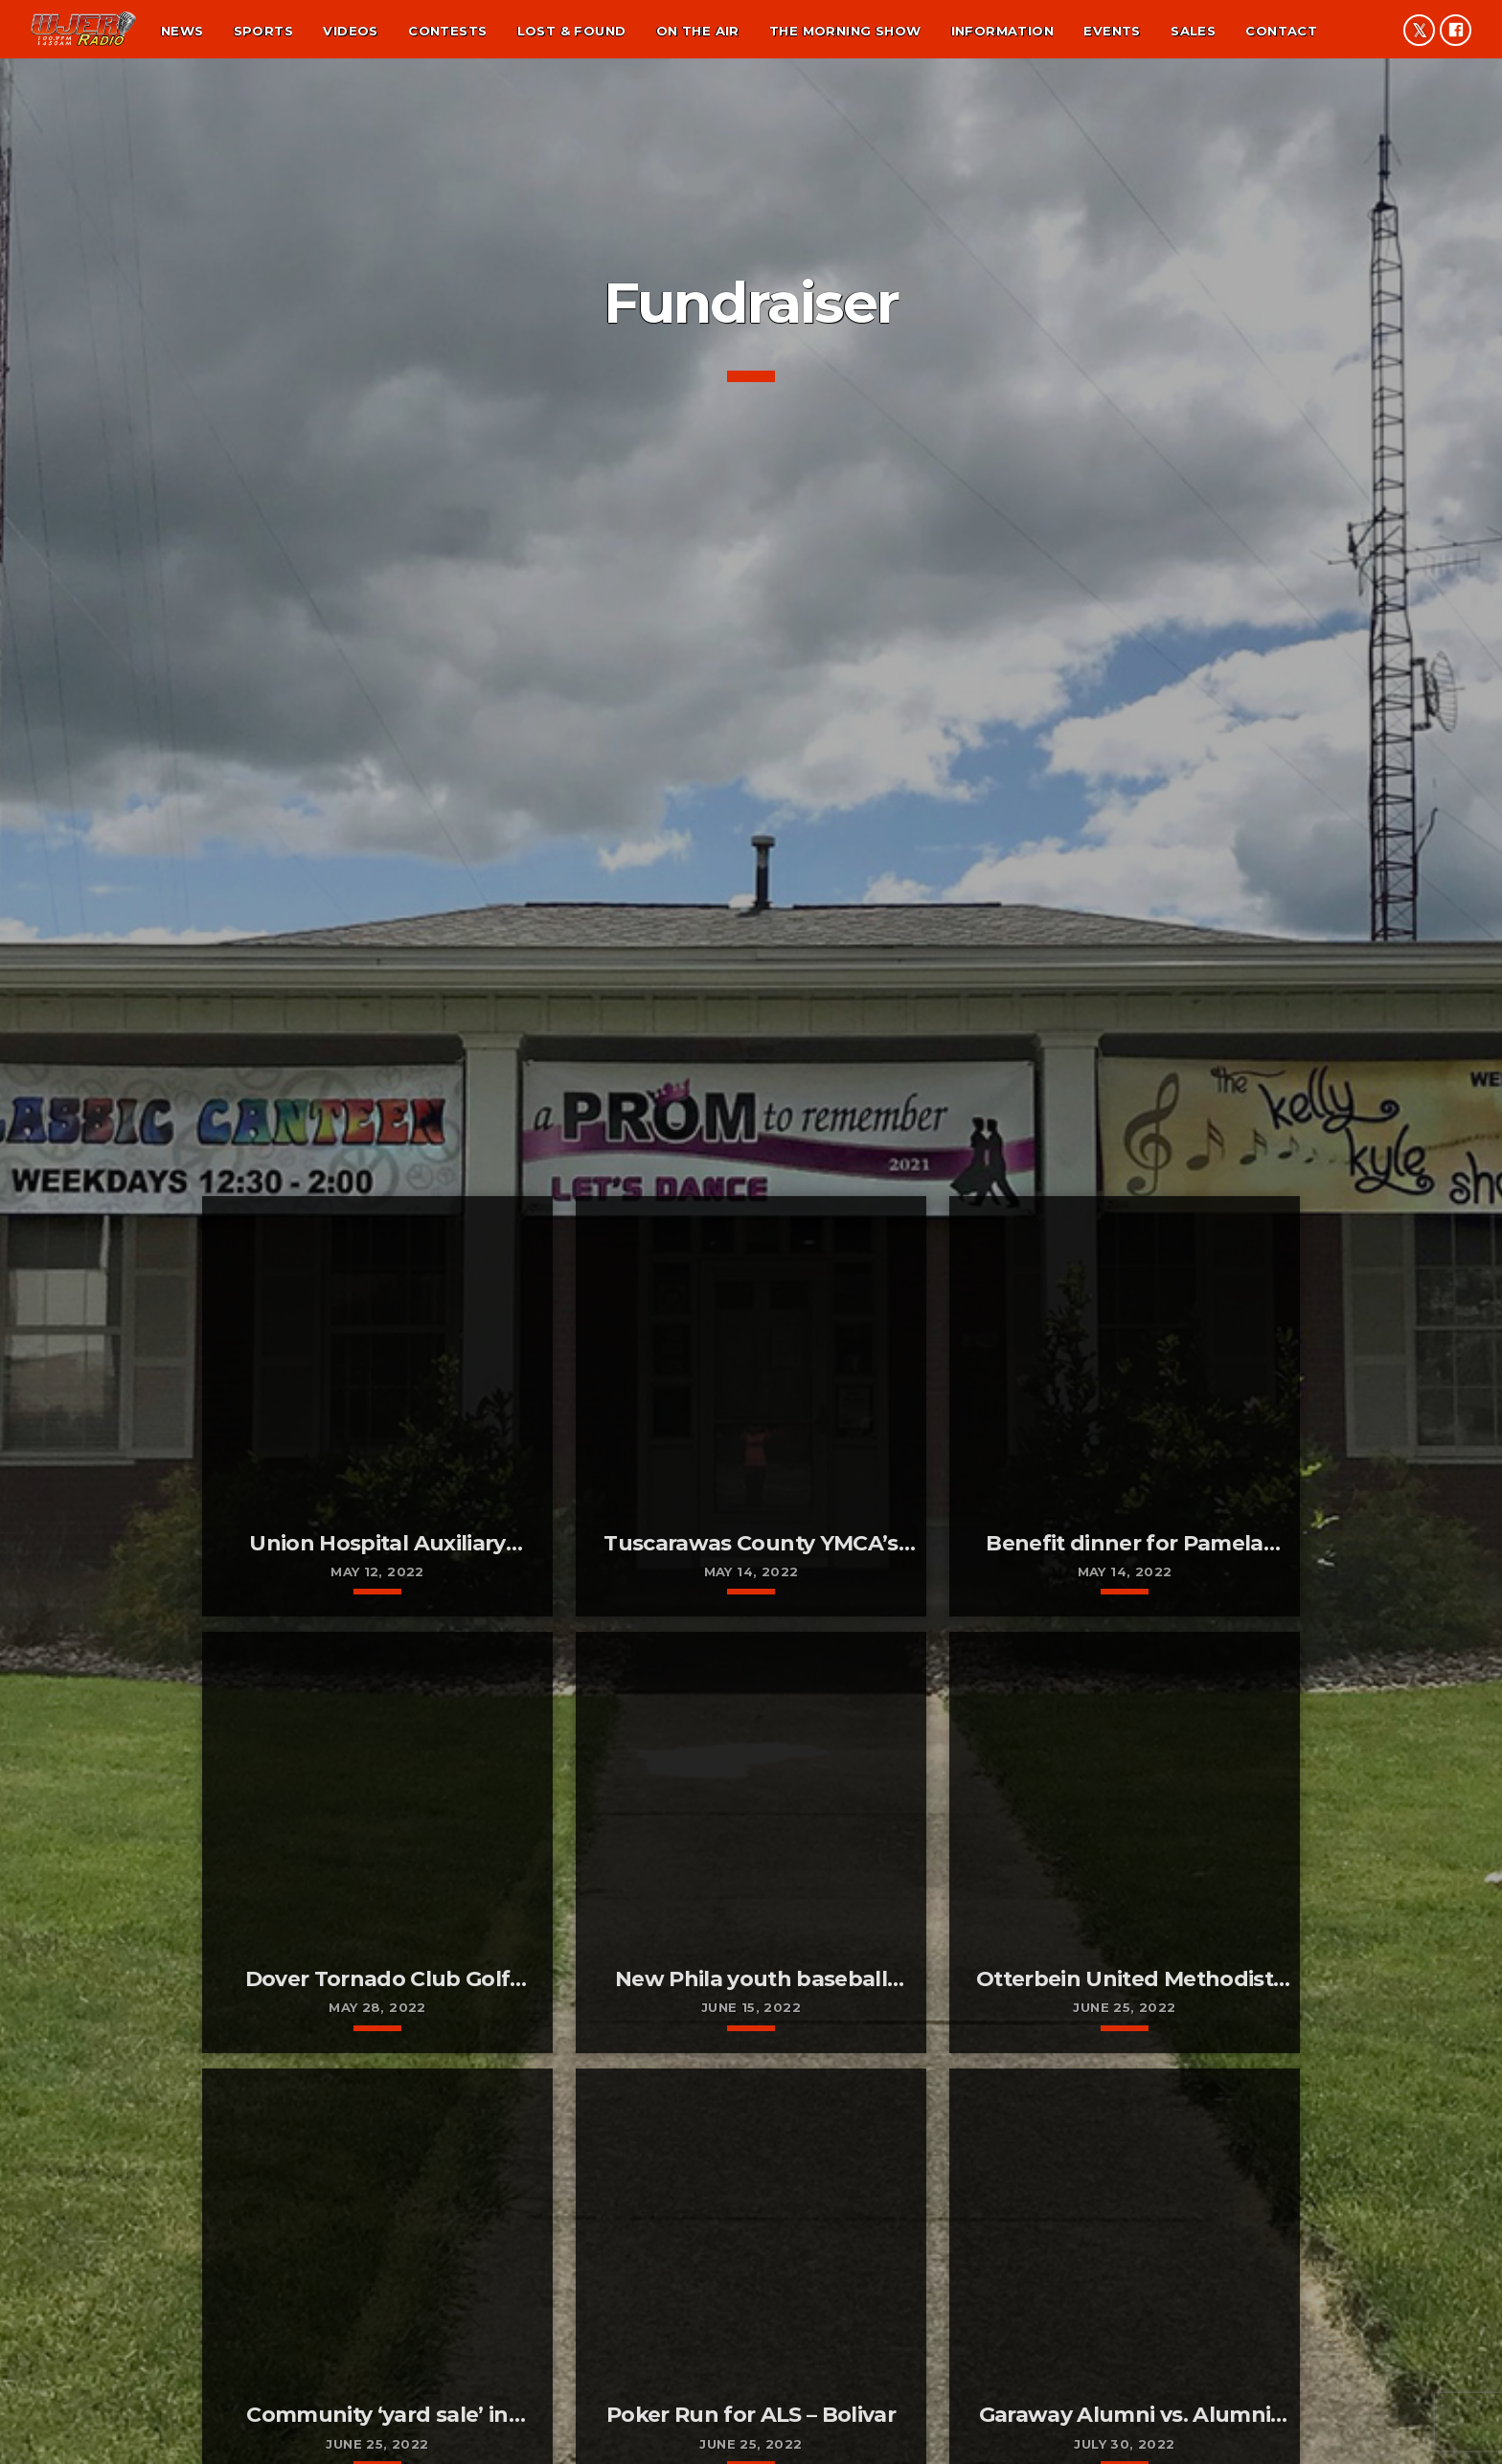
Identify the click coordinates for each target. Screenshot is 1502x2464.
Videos (350, 30)
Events (1111, 30)
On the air (698, 30)
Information (1002, 30)
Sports (263, 30)
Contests (447, 30)
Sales (1193, 30)
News (182, 30)
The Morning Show (845, 30)
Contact (1281, 30)
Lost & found (571, 30)
